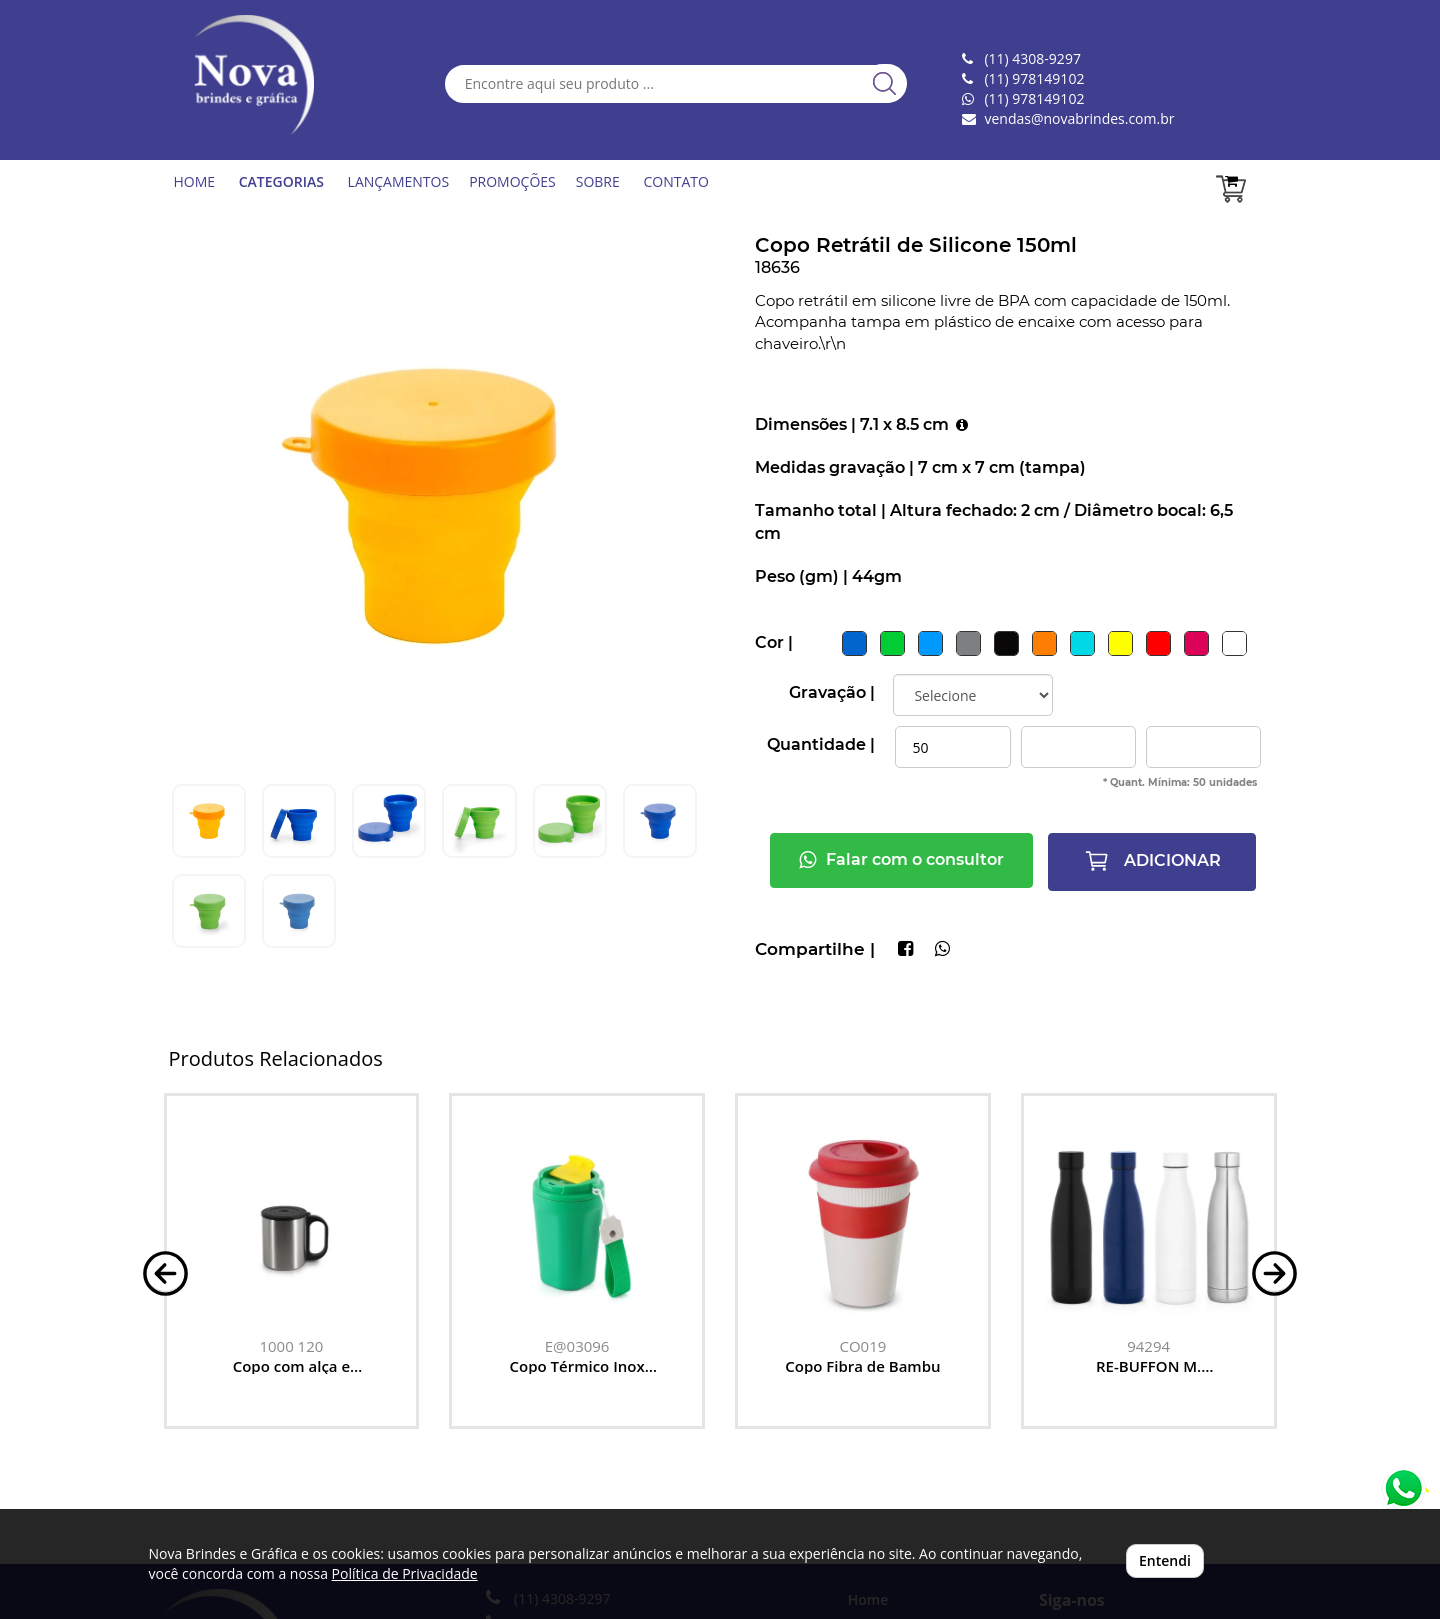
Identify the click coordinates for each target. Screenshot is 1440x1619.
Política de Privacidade (405, 1573)
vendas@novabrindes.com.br (1079, 118)
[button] (165, 1271)
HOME (195, 181)
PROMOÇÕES (512, 181)
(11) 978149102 (1034, 98)
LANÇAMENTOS (399, 181)
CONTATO (675, 181)
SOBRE (598, 181)
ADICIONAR (1152, 861)
